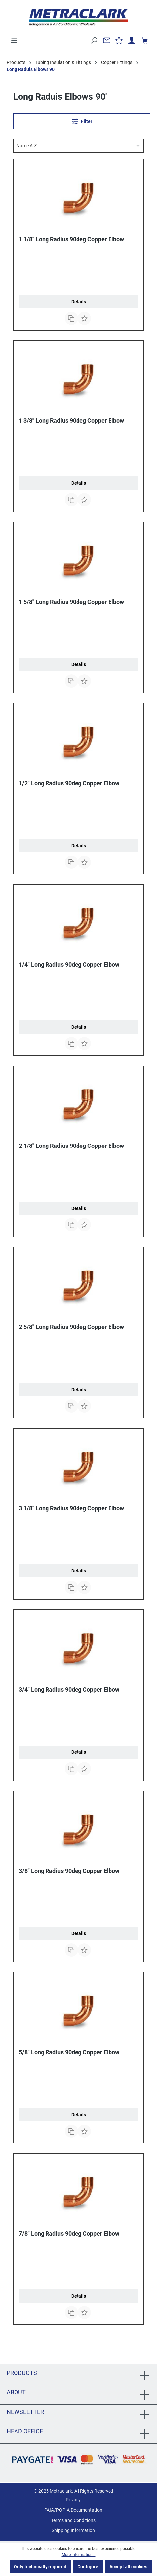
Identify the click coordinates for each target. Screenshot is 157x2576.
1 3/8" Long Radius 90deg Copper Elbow (71, 420)
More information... (79, 2554)
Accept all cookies (128, 2566)
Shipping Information (73, 2530)
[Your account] (131, 40)
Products (22, 2372)
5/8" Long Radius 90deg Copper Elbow (69, 2052)
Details (78, 301)
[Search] (94, 40)
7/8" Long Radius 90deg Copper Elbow (69, 2233)
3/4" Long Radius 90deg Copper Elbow (69, 1689)
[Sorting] (78, 146)
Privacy (73, 2499)
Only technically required (40, 2566)
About (16, 2392)
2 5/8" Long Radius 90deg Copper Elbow (71, 1326)
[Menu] (14, 40)
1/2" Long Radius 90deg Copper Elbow (69, 783)
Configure (88, 2566)
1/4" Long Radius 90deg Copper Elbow (69, 964)
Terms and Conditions (73, 2520)
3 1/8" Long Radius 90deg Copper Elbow (71, 1508)
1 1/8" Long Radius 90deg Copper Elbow (71, 239)
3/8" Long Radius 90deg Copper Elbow (69, 1870)
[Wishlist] (119, 40)
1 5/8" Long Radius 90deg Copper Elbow (71, 601)
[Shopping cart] (144, 40)
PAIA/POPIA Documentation (73, 2510)
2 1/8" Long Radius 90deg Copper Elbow (71, 1145)
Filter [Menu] (82, 120)
